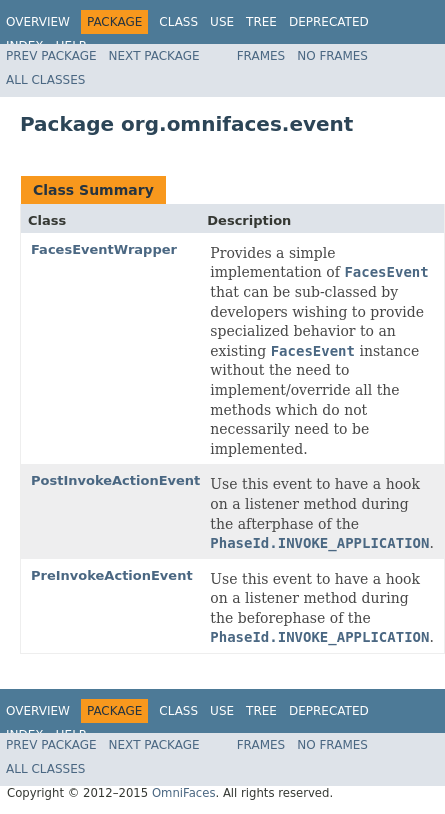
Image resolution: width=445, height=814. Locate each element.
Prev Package (51, 56)
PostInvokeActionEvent (115, 480)
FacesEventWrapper (104, 249)
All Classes (45, 80)
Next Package (154, 56)
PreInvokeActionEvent (112, 575)
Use (222, 22)
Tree (261, 22)
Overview (38, 22)
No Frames (332, 56)
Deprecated (329, 22)
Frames (261, 56)
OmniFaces (184, 793)
